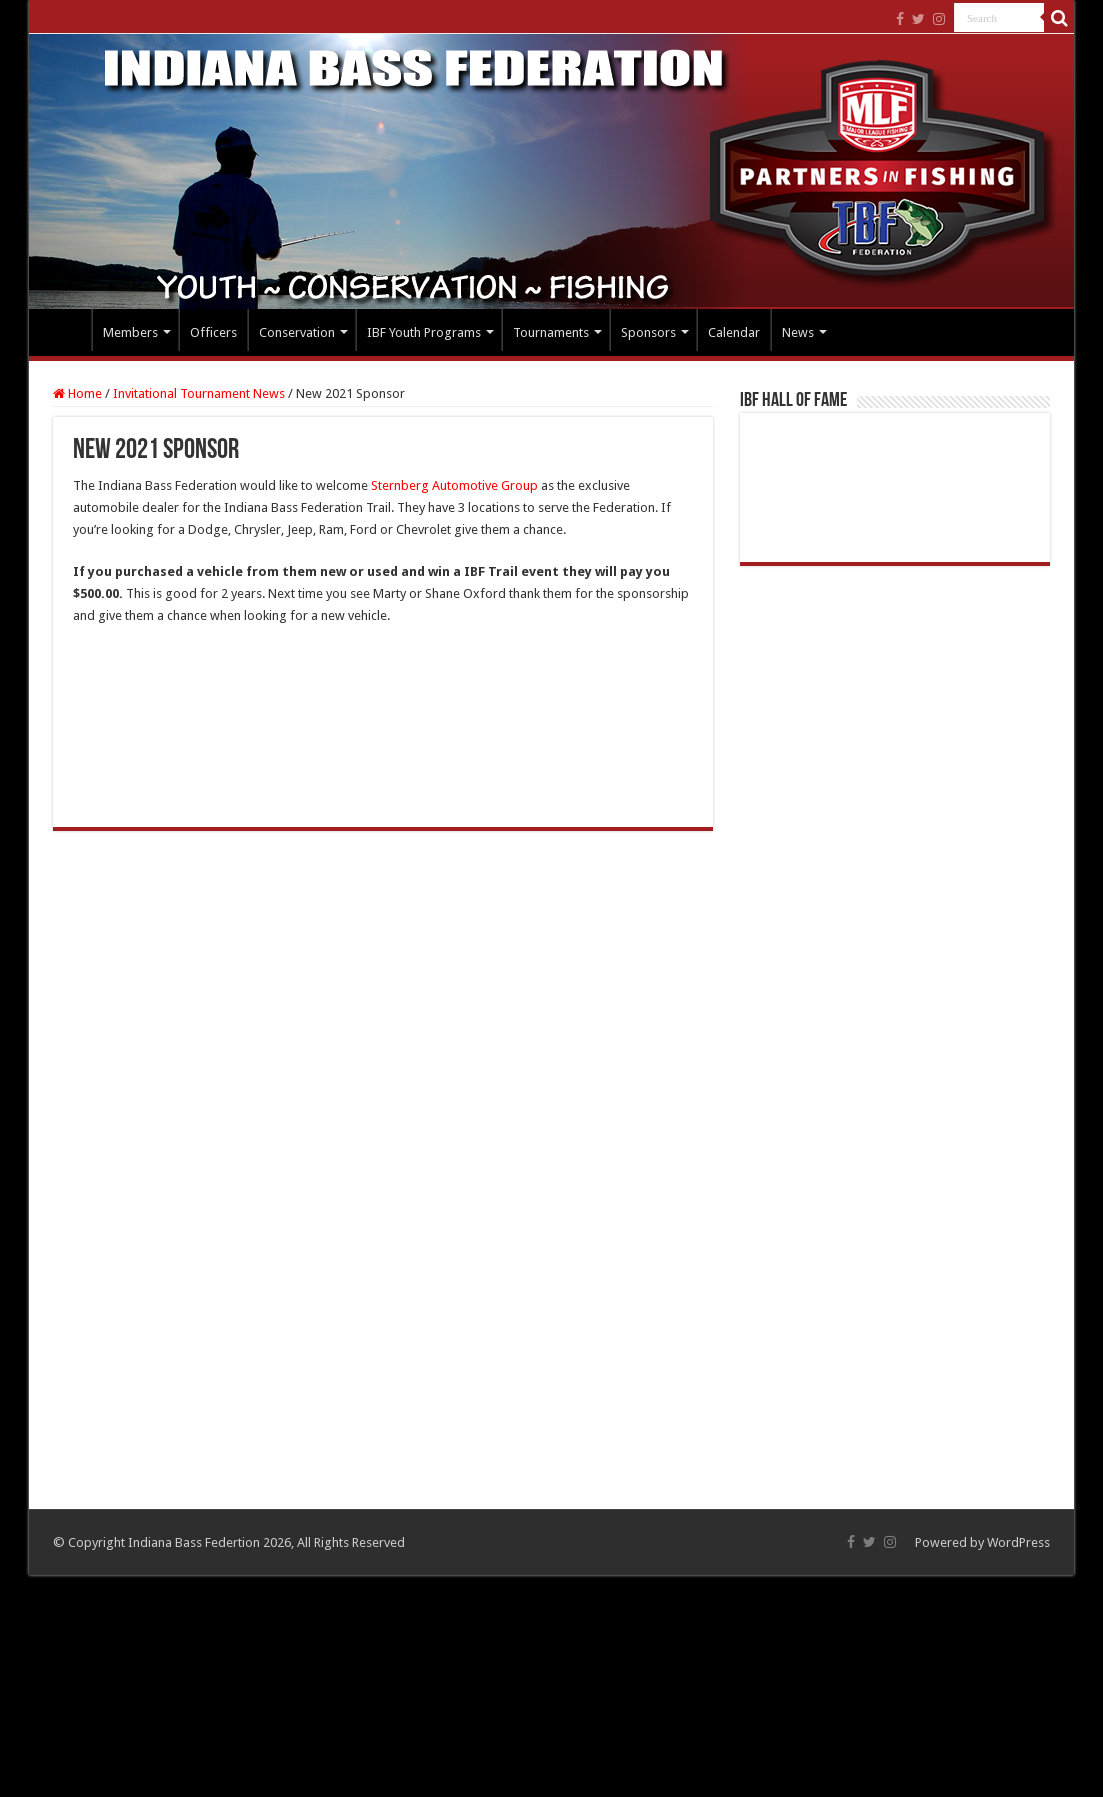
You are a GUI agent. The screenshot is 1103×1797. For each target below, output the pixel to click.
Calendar (734, 332)
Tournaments (551, 332)
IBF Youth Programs (424, 332)
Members (130, 332)
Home (65, 330)
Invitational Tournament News (199, 393)
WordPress (1018, 1542)
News (798, 332)
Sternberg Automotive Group (454, 485)
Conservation (297, 332)
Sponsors (648, 332)
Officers (213, 332)
